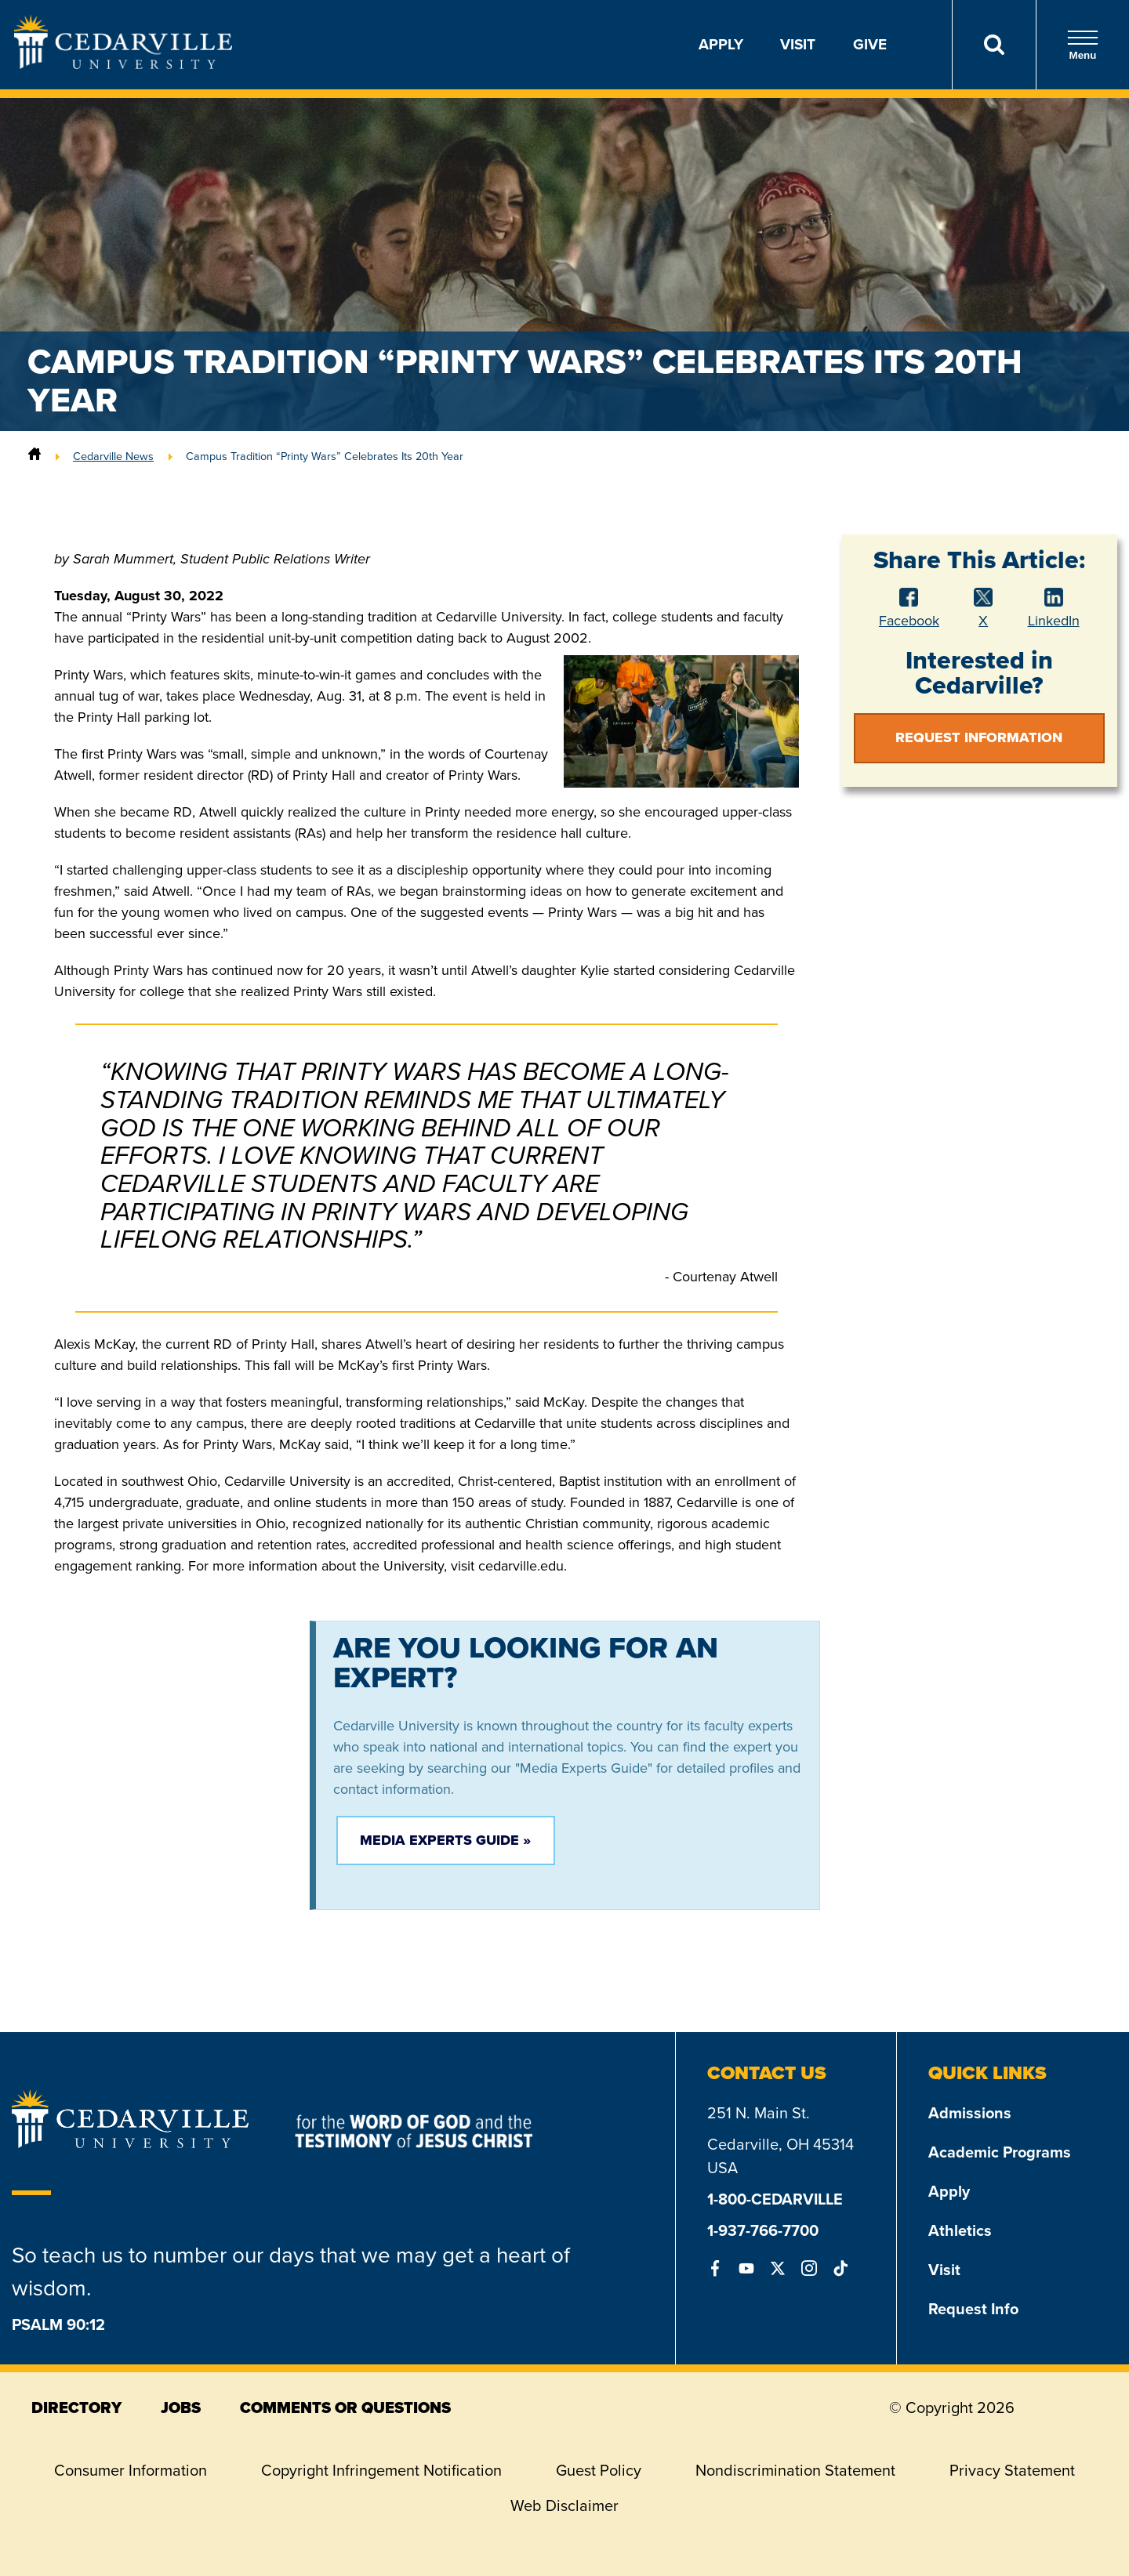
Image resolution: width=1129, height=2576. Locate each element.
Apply (721, 44)
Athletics (960, 2230)
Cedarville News (113, 456)
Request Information (978, 737)
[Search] (994, 44)
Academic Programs (999, 2152)
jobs (181, 2407)
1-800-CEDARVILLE (775, 2199)
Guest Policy (598, 2470)
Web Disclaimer (564, 2505)
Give (870, 44)
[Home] (34, 456)
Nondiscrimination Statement (795, 2470)
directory (76, 2407)
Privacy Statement (1012, 2470)
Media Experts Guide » (445, 1840)
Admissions (969, 2113)
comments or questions (345, 2407)
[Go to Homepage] (123, 64)
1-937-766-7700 (763, 2230)
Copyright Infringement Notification (381, 2470)
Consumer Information (130, 2470)
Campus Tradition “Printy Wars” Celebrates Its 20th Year (324, 456)
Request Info (973, 2309)
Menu (1083, 45)
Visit (797, 44)
